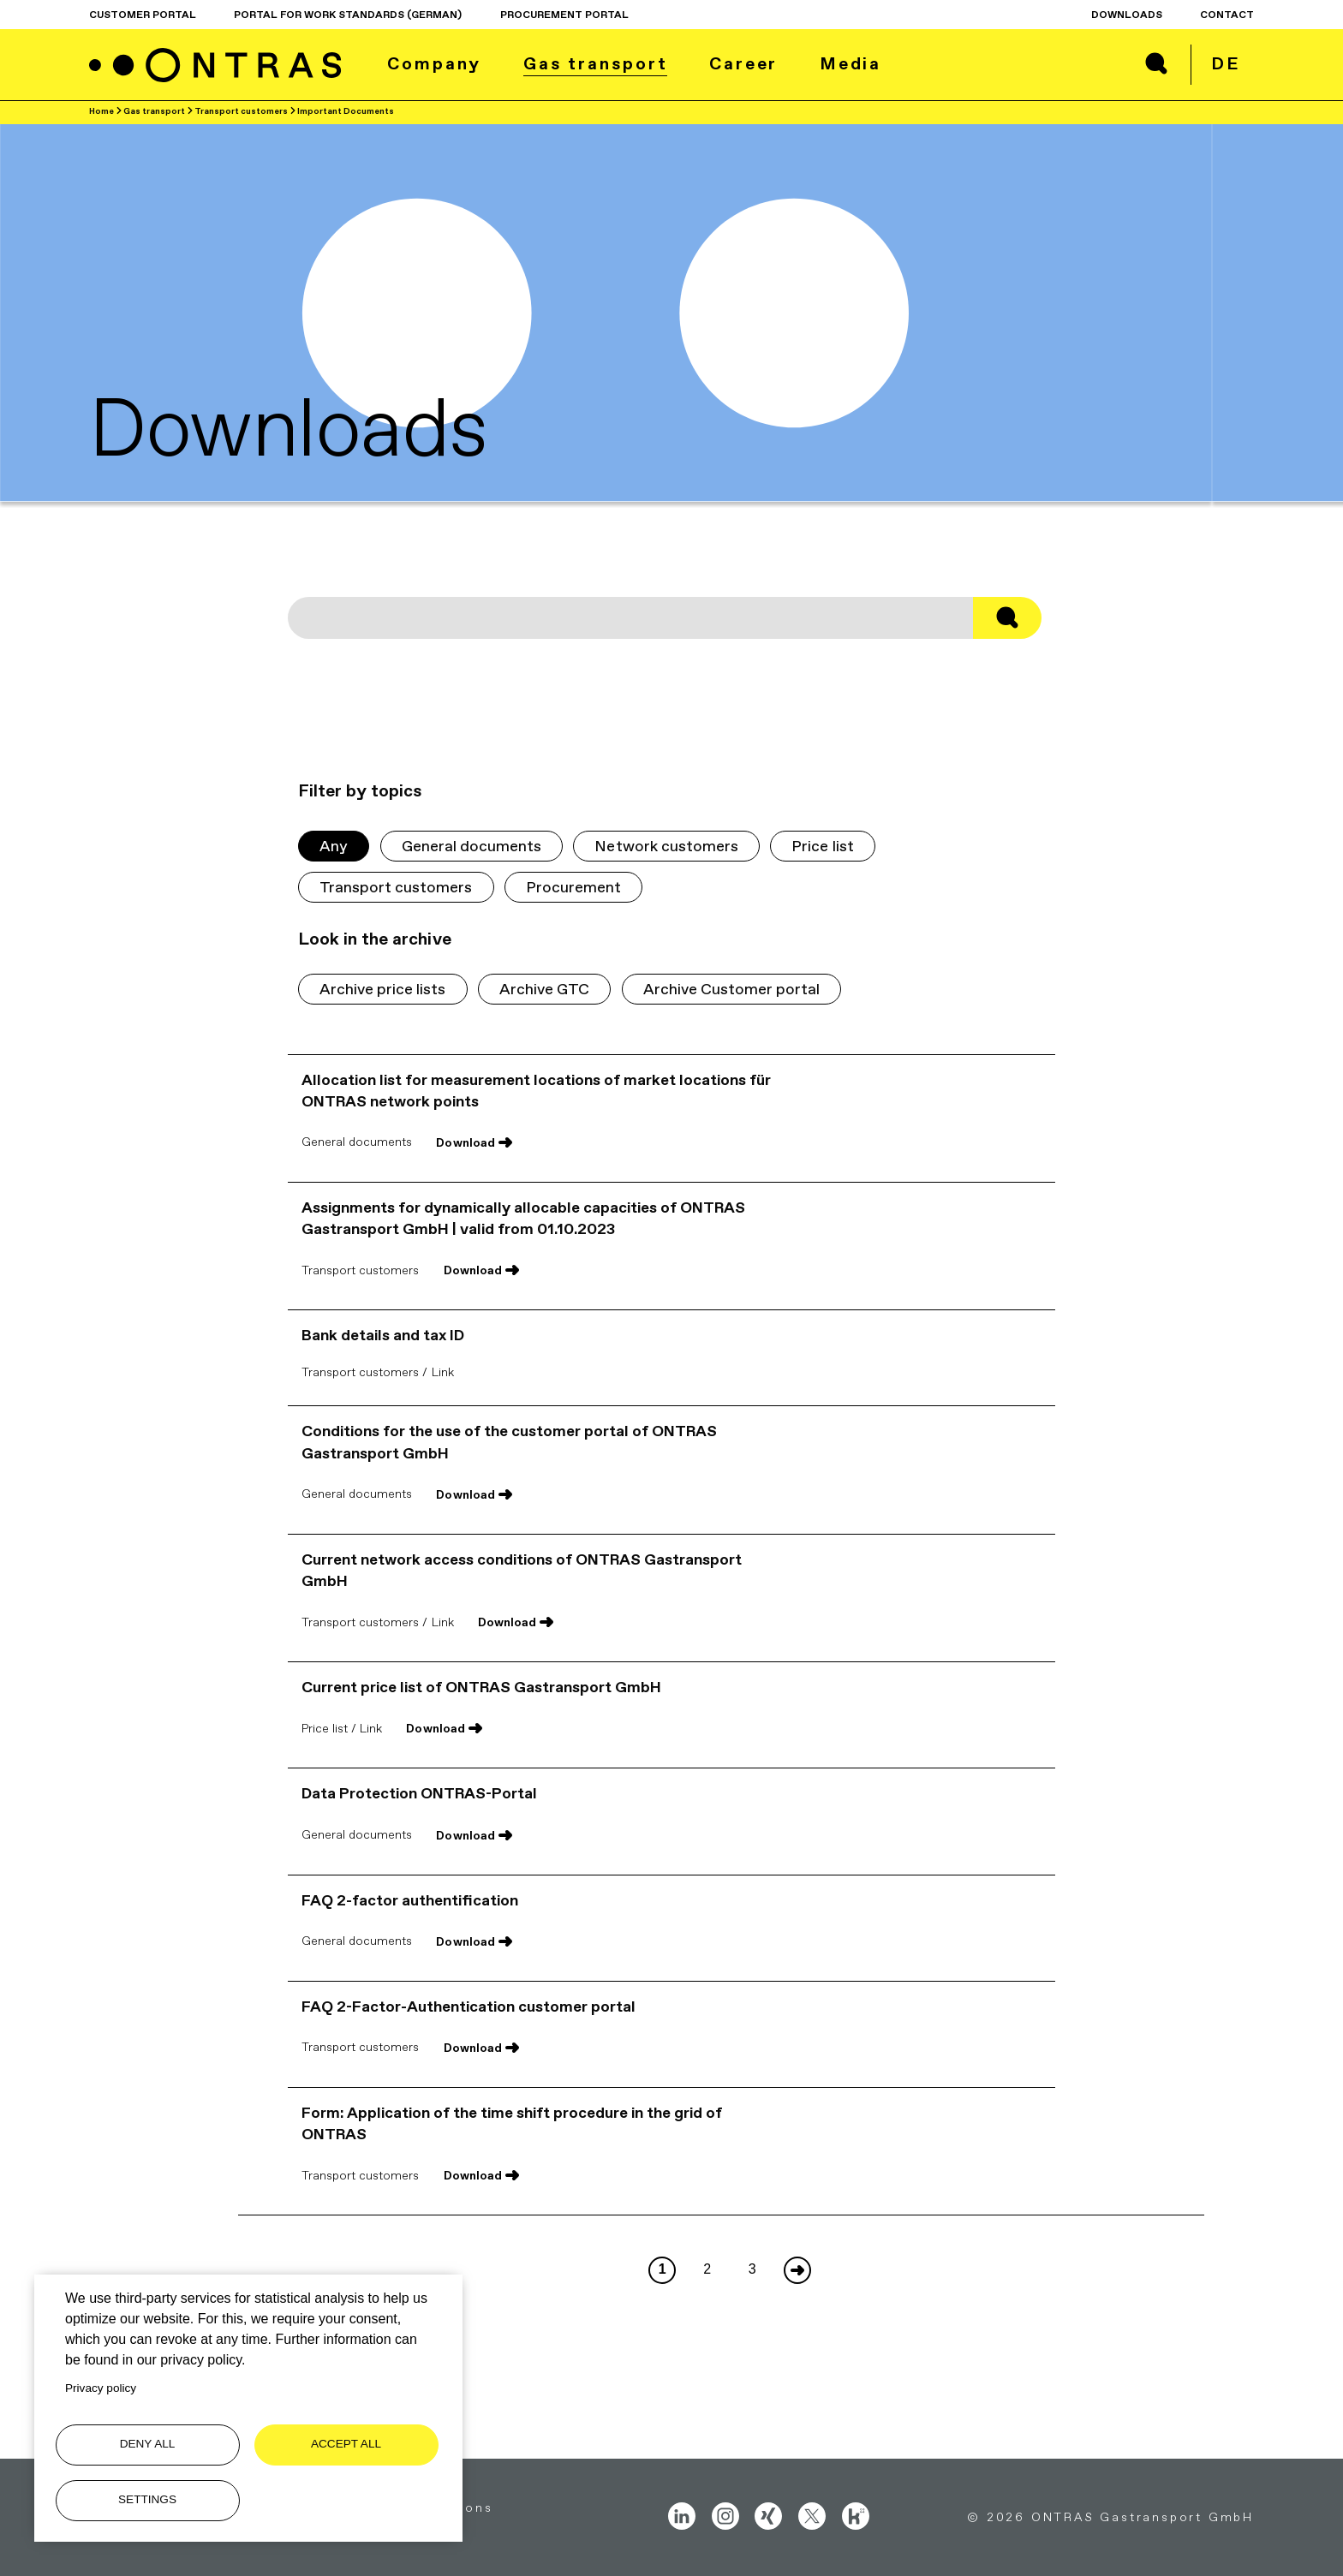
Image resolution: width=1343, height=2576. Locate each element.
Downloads (1126, 15)
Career (743, 63)
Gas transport (595, 63)
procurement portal (564, 15)
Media (851, 63)
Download (465, 1141)
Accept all (346, 2443)
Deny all (148, 2443)
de (1225, 63)
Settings (147, 2499)
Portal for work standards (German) (348, 15)
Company (434, 63)
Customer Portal (142, 15)
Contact (1227, 15)
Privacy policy (100, 2388)
